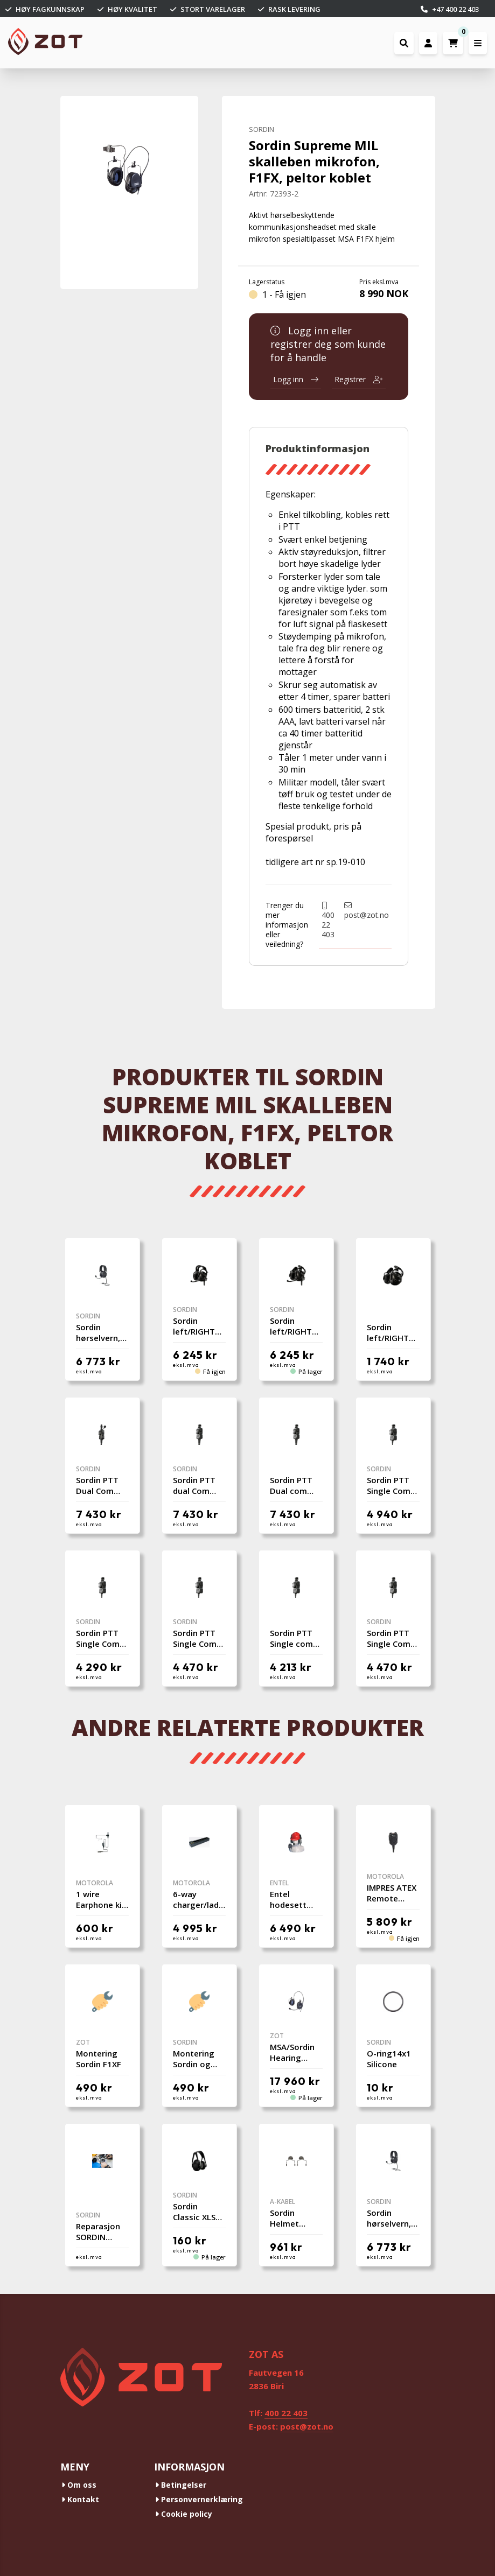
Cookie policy (183, 2514)
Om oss (78, 2485)
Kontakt (80, 2499)
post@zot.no (366, 911)
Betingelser (180, 2485)
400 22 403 (328, 920)
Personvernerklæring (199, 2499)
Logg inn (295, 379)
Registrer (358, 379)
